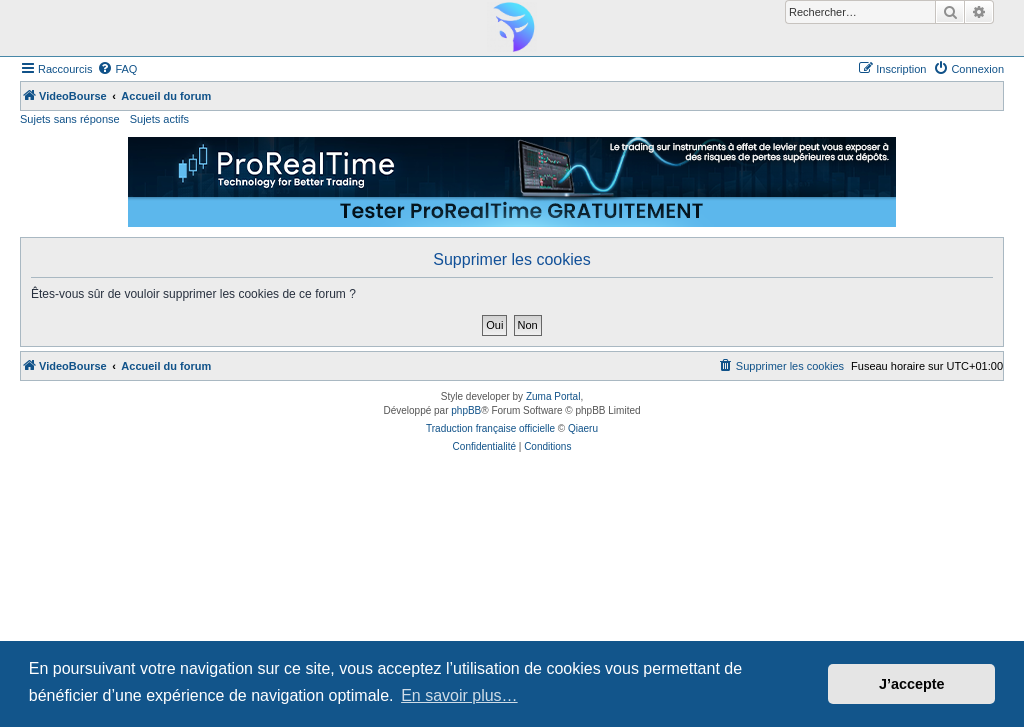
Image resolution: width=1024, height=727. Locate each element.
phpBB (466, 410)
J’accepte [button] (912, 684)
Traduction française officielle (490, 428)
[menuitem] (117, 69)
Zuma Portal (553, 396)
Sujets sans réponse (70, 119)
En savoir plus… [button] (459, 695)
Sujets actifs (159, 119)
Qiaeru (583, 428)
